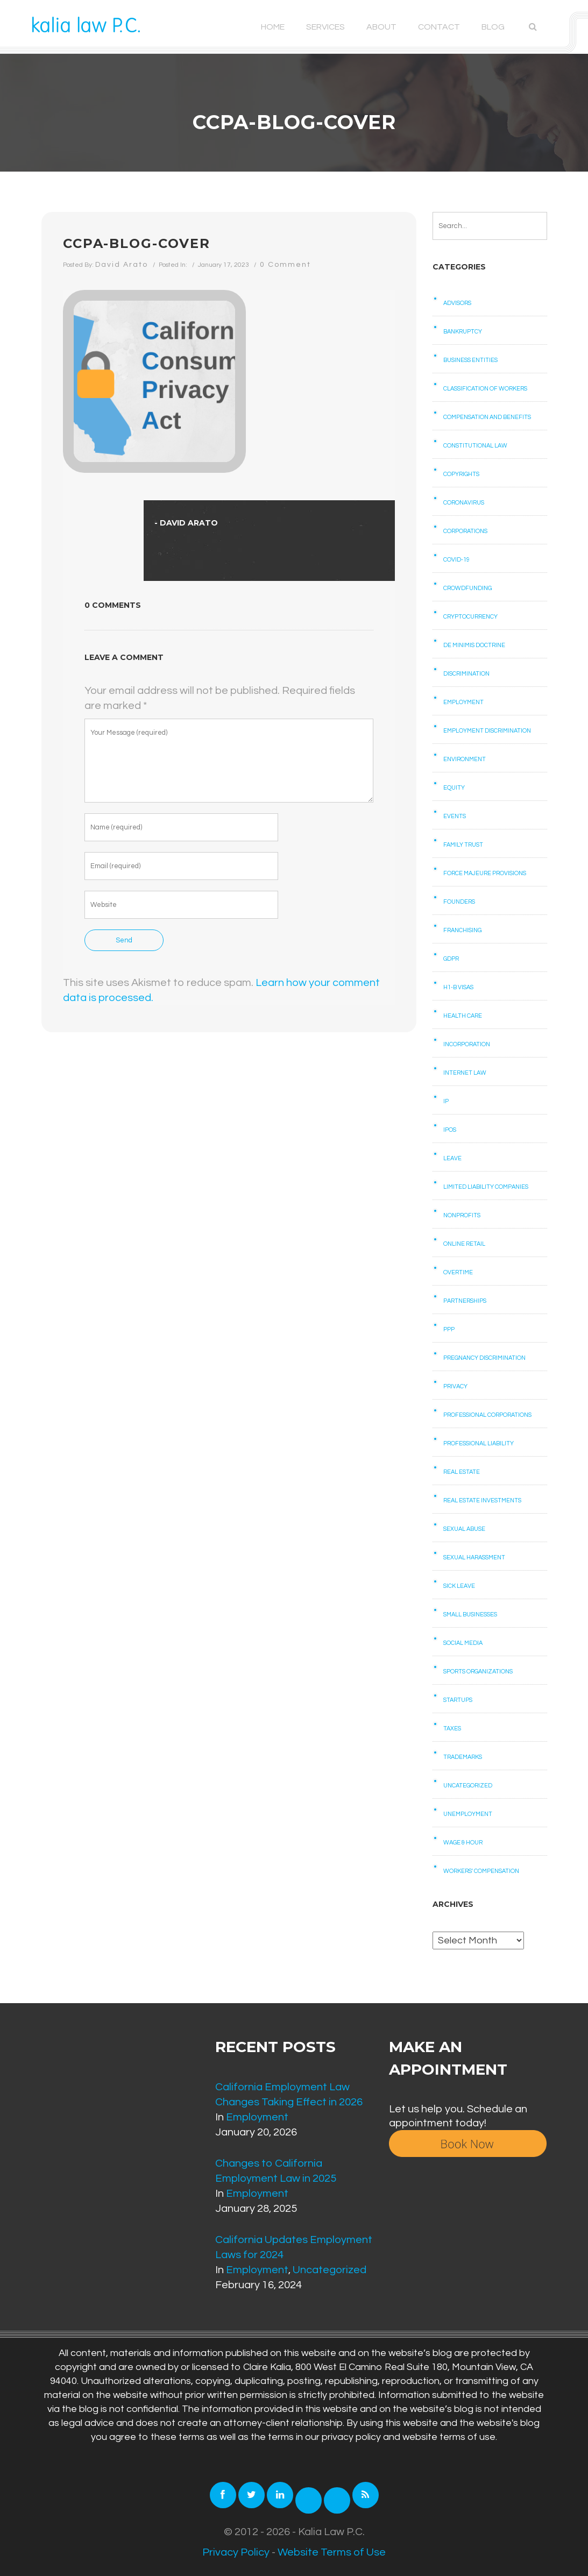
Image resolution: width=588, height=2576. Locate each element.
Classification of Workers (485, 389)
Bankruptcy (462, 332)
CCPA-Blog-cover (136, 243)
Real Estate (461, 1472)
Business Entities (470, 360)
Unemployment (467, 1814)
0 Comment (285, 264)
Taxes (452, 1728)
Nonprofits (461, 1215)
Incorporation (466, 1044)
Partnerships (464, 1301)
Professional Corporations (487, 1415)
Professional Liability (478, 1443)
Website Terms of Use (332, 2552)
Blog (493, 27)
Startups (457, 1700)
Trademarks (462, 1757)
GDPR (451, 959)
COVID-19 (456, 560)
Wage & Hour (463, 1843)
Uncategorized (467, 1786)
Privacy (455, 1386)
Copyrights (461, 474)
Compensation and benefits (487, 417)
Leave (452, 1158)
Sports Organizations (478, 1671)
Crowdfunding (467, 588)
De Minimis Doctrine (474, 645)
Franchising (462, 930)
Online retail (464, 1244)
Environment (464, 759)
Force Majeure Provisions (484, 873)
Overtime (458, 1272)
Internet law (464, 1073)
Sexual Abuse (464, 1529)
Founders (459, 902)
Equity (454, 788)
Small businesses (470, 1614)
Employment (463, 702)
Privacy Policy (236, 2552)
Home (273, 27)
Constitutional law (475, 446)
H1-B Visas (458, 987)
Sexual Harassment (474, 1557)
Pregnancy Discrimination (484, 1358)
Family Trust (463, 845)
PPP (449, 1329)
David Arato (121, 264)
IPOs (449, 1130)
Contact (439, 27)
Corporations (465, 531)
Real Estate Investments (482, 1500)
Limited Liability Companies (485, 1187)
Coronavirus (463, 503)
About (381, 27)
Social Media (463, 1643)
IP (446, 1101)
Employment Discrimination (487, 731)
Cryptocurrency (470, 617)
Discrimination (466, 674)
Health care (462, 1016)
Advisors (457, 303)
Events (454, 816)
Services (325, 27)
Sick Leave (459, 1586)
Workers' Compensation (481, 1871)
